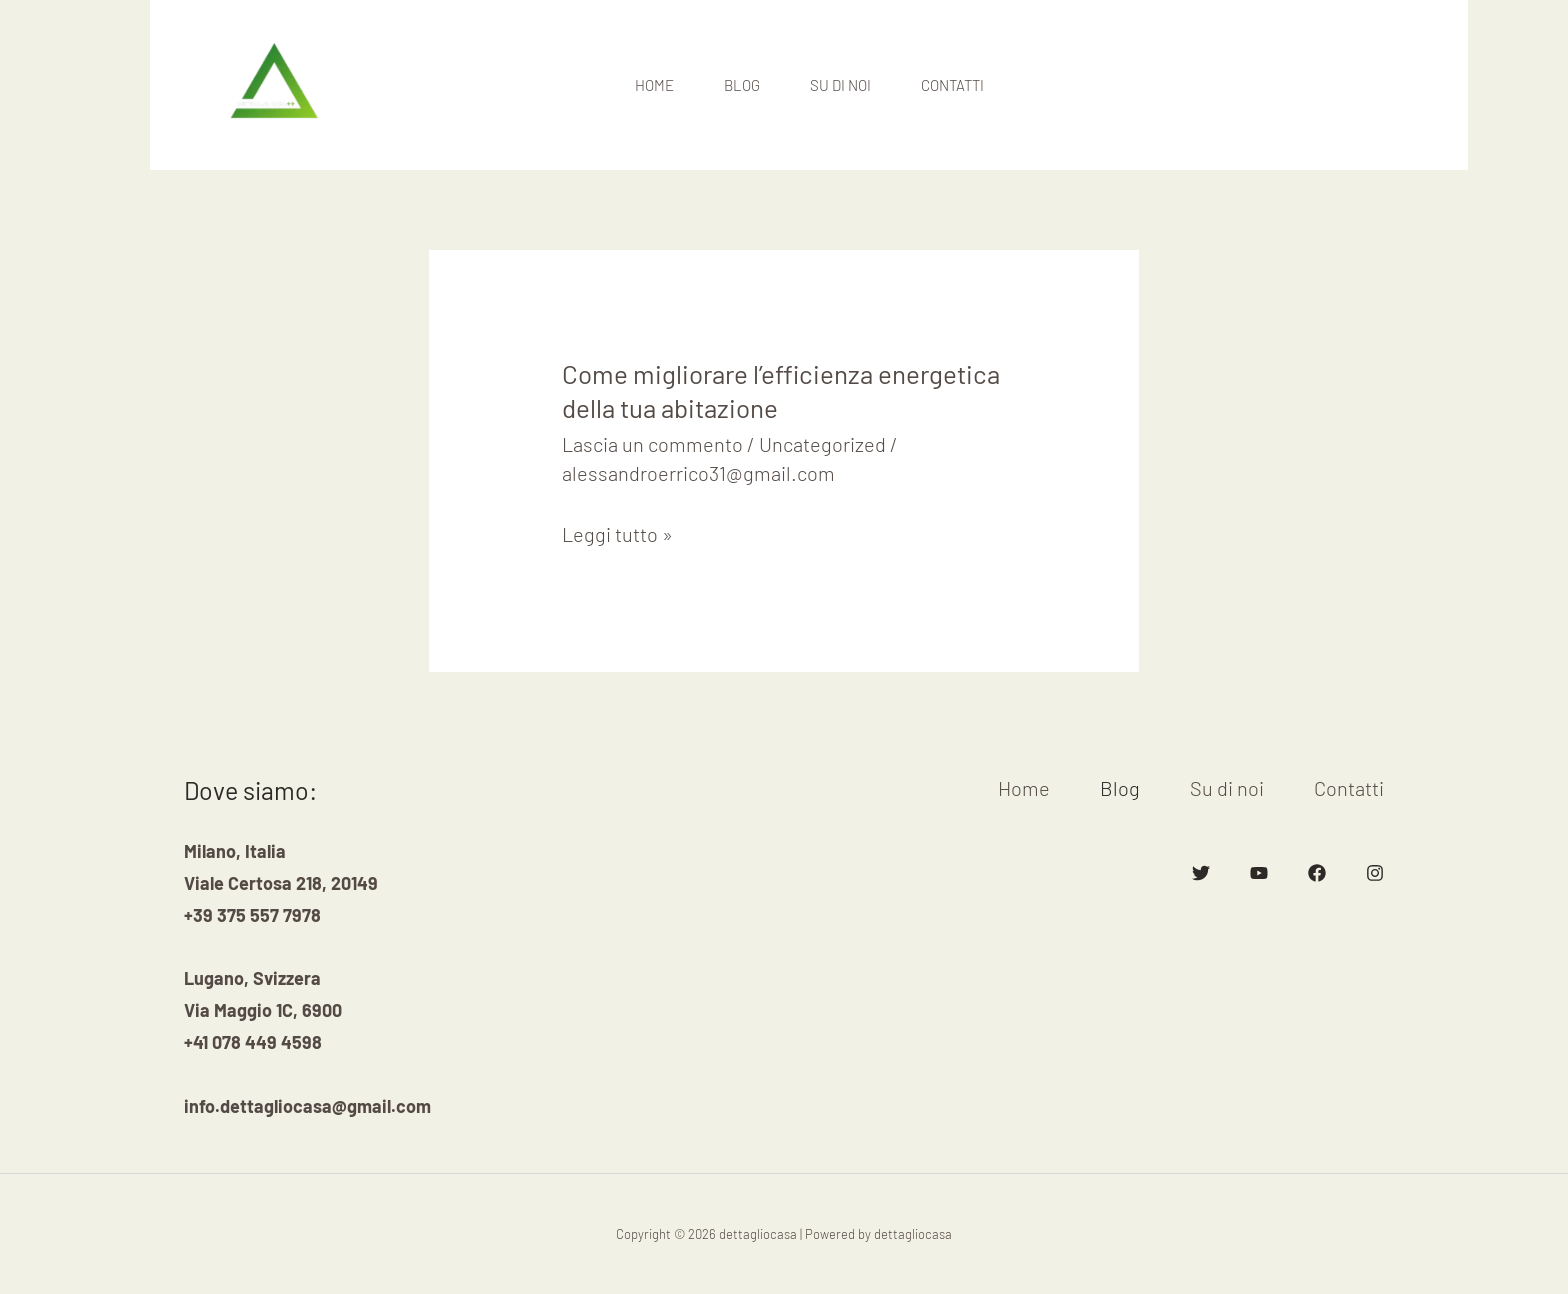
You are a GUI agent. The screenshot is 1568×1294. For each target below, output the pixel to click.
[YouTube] (1259, 873)
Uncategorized (822, 444)
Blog (742, 85)
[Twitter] (1201, 873)
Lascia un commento (652, 444)
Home (654, 85)
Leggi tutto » (617, 534)
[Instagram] (1375, 873)
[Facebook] (1317, 873)
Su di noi (840, 85)
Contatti (952, 85)
